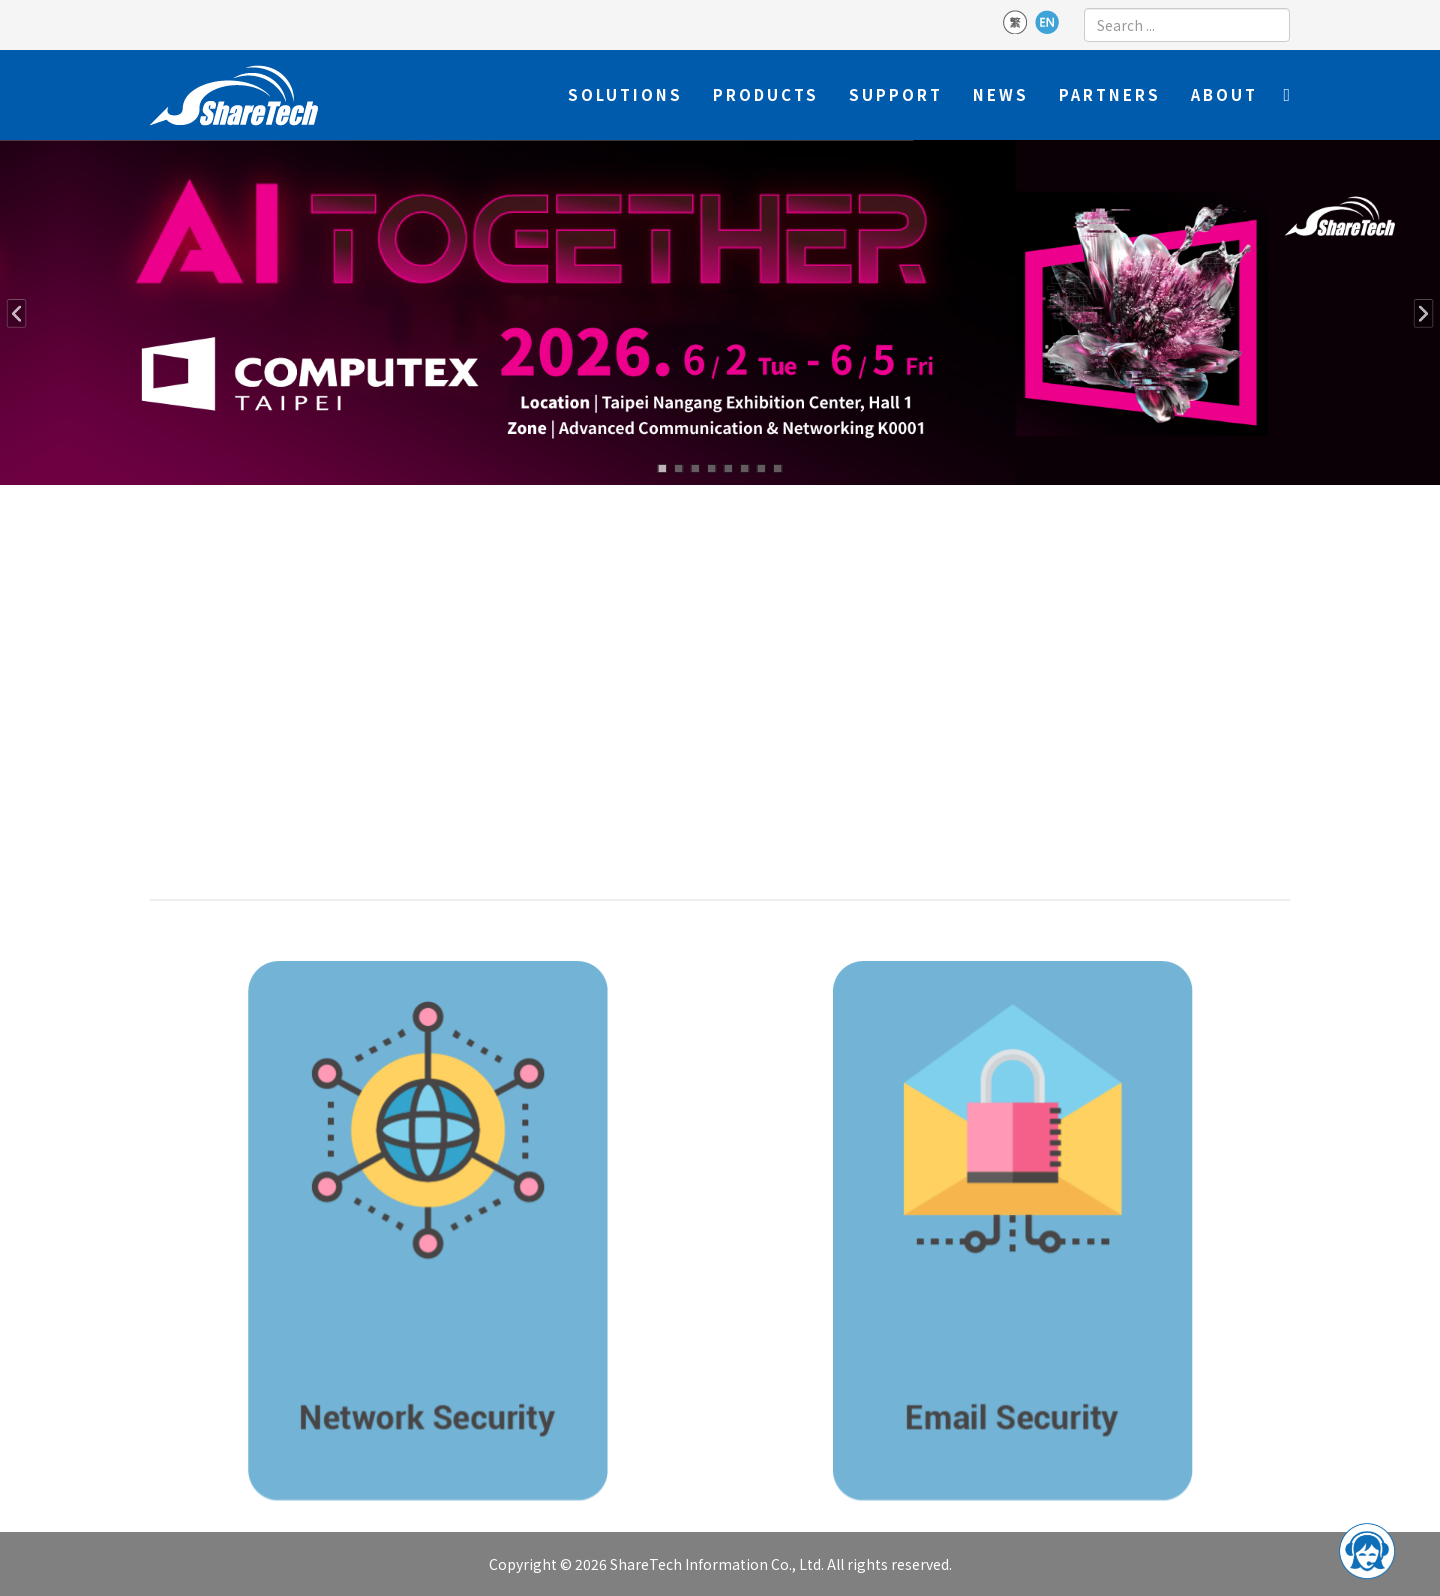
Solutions (625, 94)
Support (896, 94)
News (1001, 94)
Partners (1110, 94)
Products (766, 94)
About (1224, 94)
